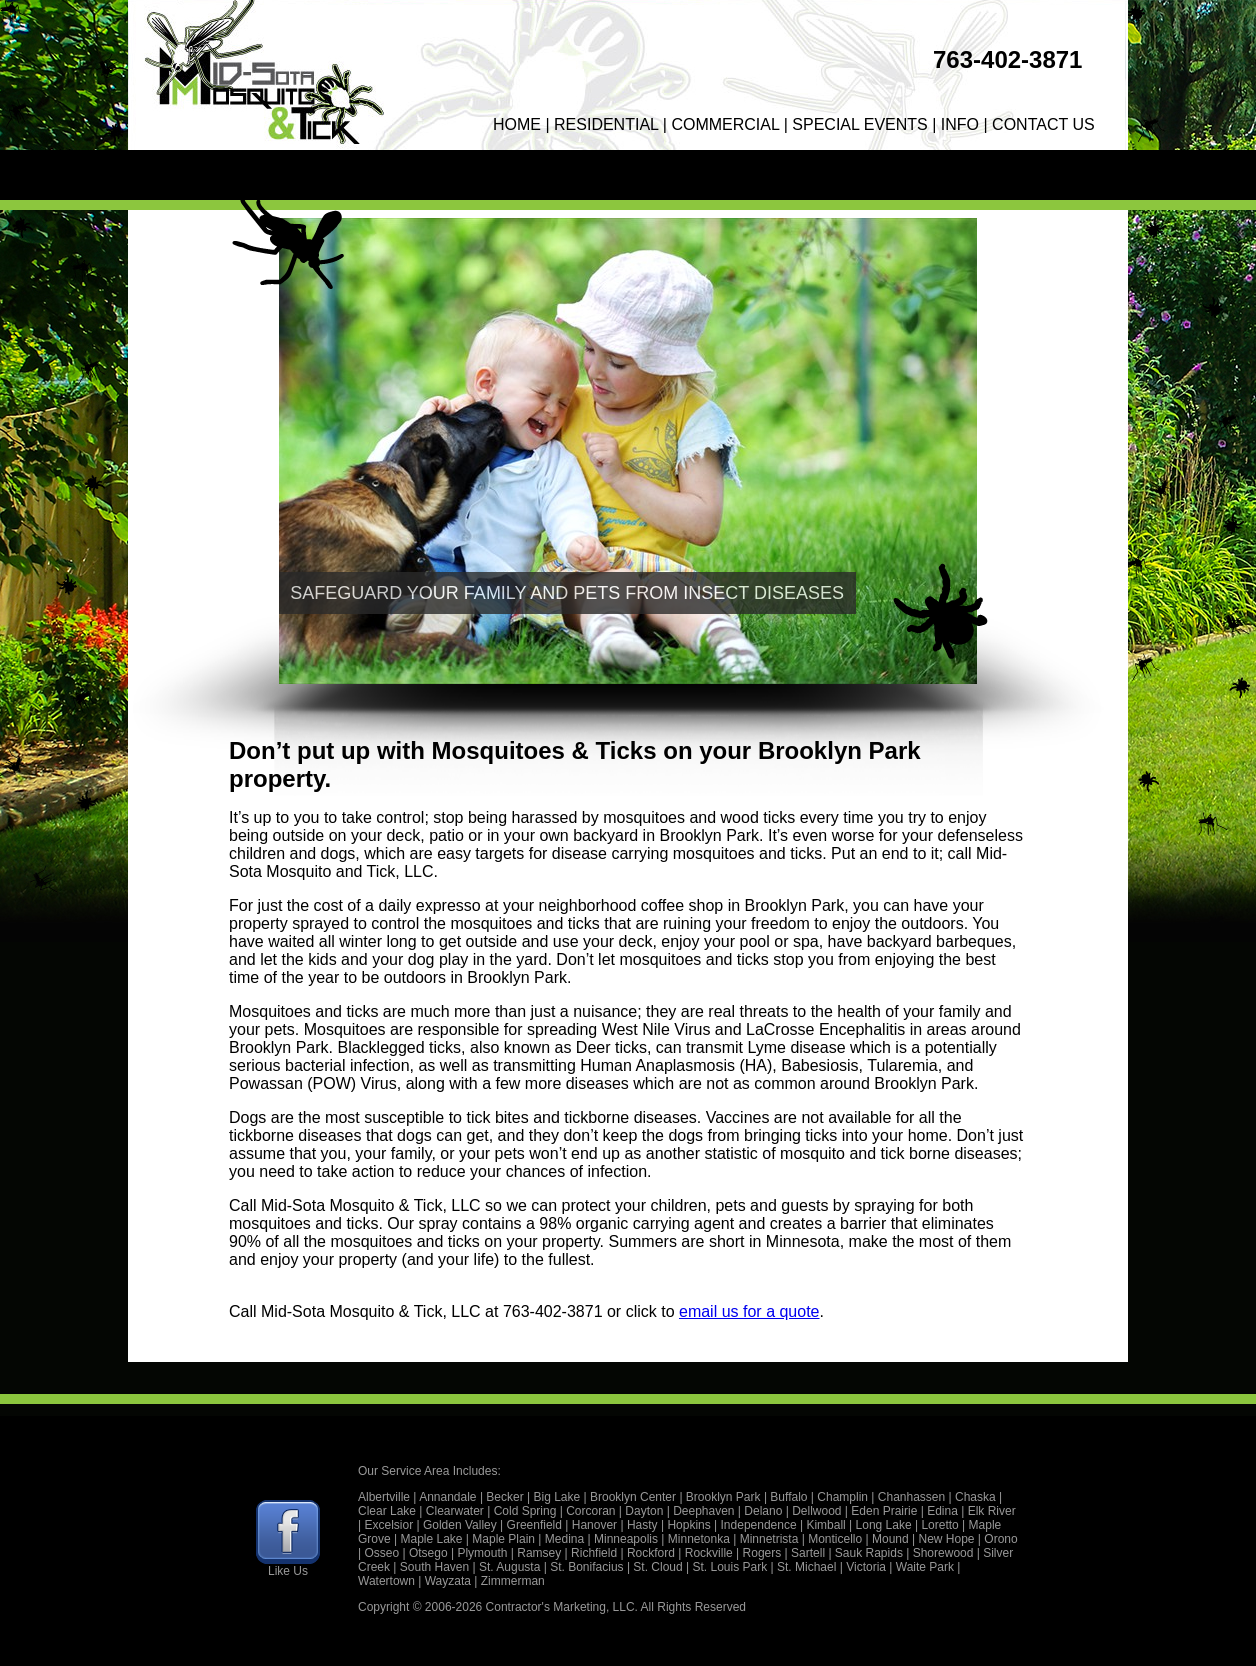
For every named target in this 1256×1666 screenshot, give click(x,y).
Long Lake (884, 1525)
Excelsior (388, 1525)
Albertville (384, 1497)
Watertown (386, 1581)
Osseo (381, 1553)
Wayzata (448, 1581)
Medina (564, 1539)
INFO (960, 124)
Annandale (447, 1497)
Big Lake (557, 1497)
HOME (517, 124)
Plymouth (482, 1553)
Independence (759, 1525)
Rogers (762, 1553)
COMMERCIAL (725, 124)
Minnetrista (769, 1539)
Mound (890, 1539)
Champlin (842, 1497)
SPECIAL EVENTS (859, 124)
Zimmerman (513, 1581)
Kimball (825, 1525)
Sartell (808, 1553)
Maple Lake (431, 1539)
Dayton (644, 1511)
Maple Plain (503, 1539)
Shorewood (943, 1553)
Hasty (642, 1525)
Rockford (651, 1553)
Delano (763, 1511)
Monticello (835, 1539)
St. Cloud (657, 1567)
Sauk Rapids (869, 1553)
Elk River (992, 1511)
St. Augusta (509, 1567)
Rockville (709, 1553)
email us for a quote (749, 1311)
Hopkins (688, 1525)
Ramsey (539, 1553)
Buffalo (788, 1497)
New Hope (946, 1539)
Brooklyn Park (723, 1497)
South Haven (434, 1567)
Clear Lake (387, 1511)
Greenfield (534, 1525)
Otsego (428, 1553)
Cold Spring (525, 1511)
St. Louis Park (730, 1567)
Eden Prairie (884, 1511)
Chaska (975, 1497)
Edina (942, 1511)
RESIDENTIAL (606, 124)
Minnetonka (699, 1539)
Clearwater (455, 1511)
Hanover (594, 1525)
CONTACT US (1043, 124)
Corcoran (590, 1511)
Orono (1000, 1539)
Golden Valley (460, 1525)
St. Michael (806, 1567)
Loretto (939, 1525)
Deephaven (703, 1511)
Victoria (866, 1567)
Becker (504, 1497)
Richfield (594, 1553)
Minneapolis (626, 1539)
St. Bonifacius (586, 1567)
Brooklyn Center (633, 1497)
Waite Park (925, 1567)
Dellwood (816, 1511)
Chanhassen (911, 1497)
